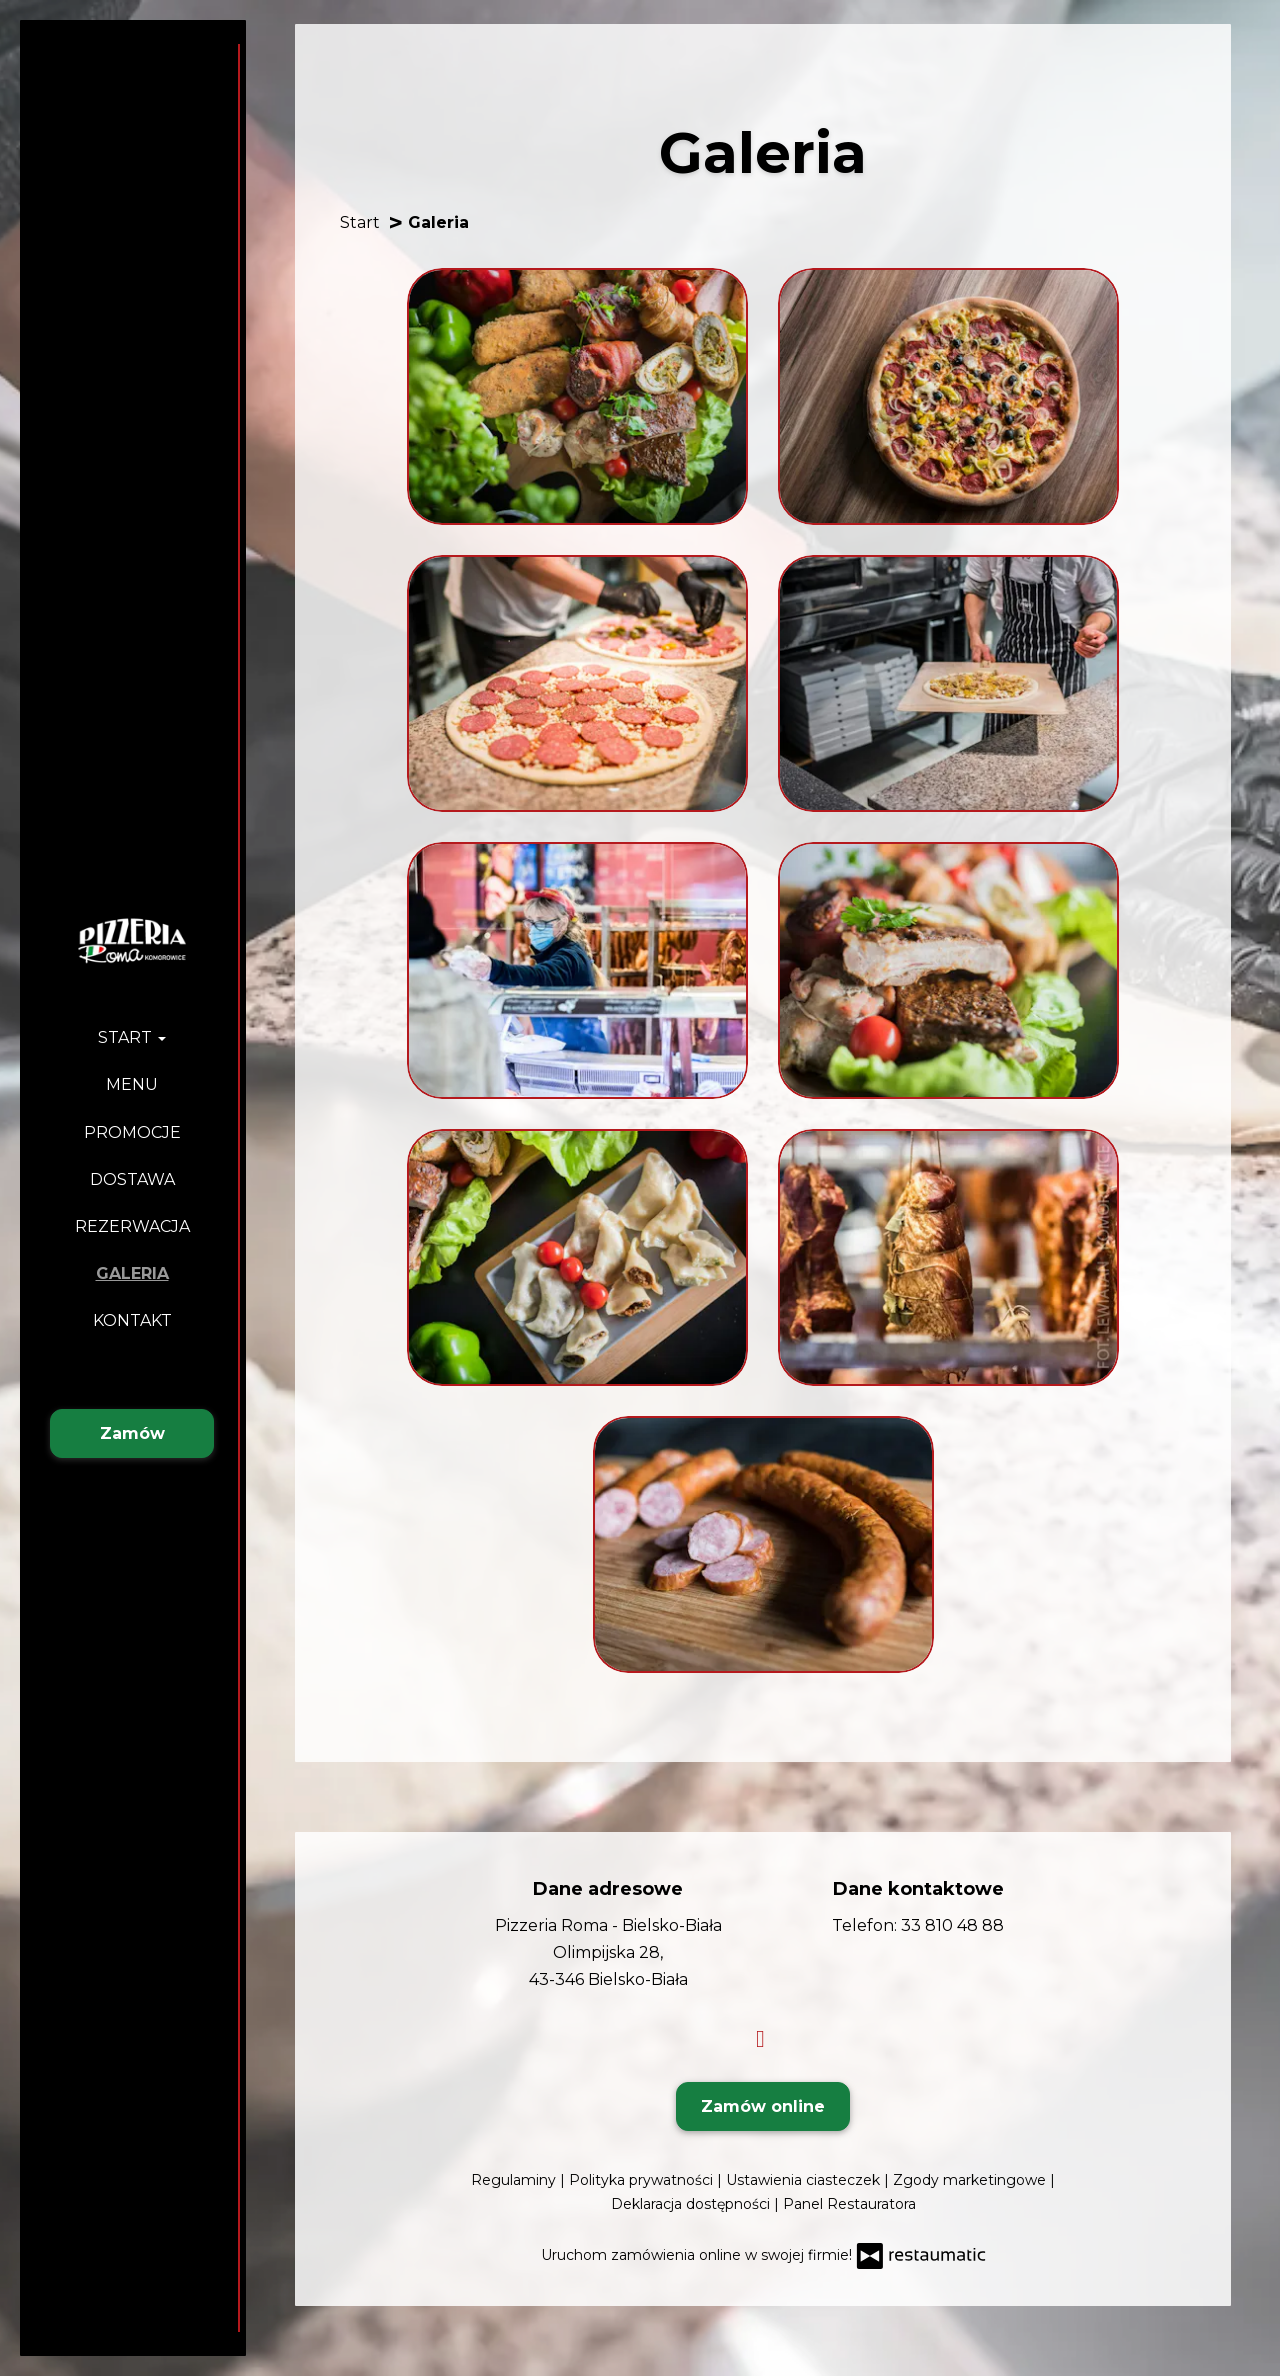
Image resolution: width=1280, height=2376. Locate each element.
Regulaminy (515, 2180)
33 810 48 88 (952, 1925)
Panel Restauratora (849, 2204)
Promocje (132, 1132)
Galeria (132, 1273)
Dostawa (132, 1179)
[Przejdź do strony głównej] (132, 940)
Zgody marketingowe (971, 2180)
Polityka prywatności (643, 2180)
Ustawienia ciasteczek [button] (805, 2180)
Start (132, 1037)
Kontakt (132, 1320)
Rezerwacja (132, 1226)
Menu (132, 1084)
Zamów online (763, 2106)
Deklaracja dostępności (692, 2204)
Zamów (132, 1433)
